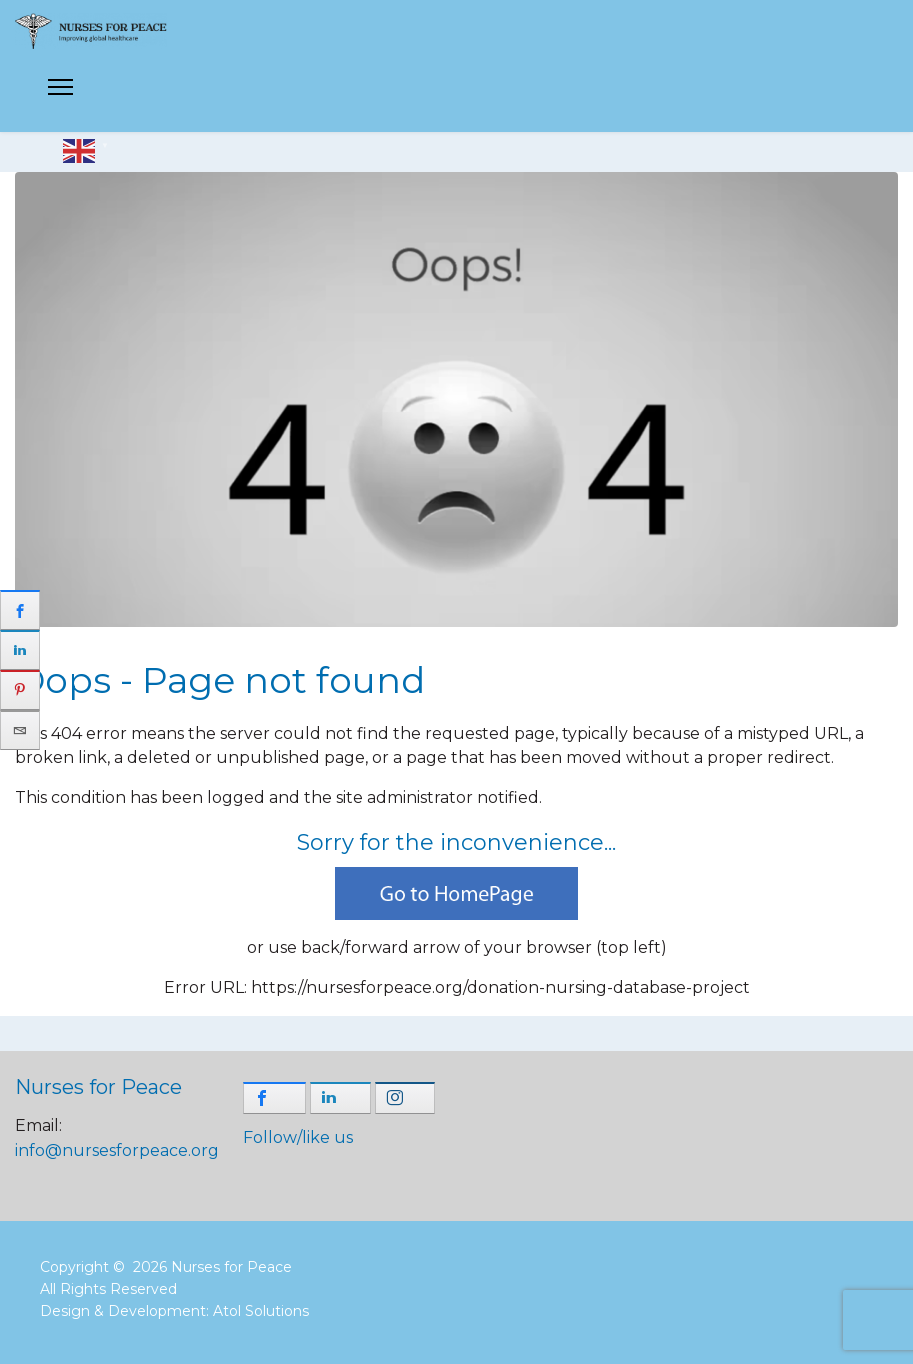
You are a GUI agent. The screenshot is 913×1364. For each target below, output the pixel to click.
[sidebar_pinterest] (20, 690)
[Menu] (60, 93)
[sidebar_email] (20, 730)
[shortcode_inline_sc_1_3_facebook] (274, 1098)
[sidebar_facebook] (20, 610)
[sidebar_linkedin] (20, 650)
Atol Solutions (261, 1311)
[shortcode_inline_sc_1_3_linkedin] (340, 1098)
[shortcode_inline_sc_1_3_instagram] (405, 1098)
